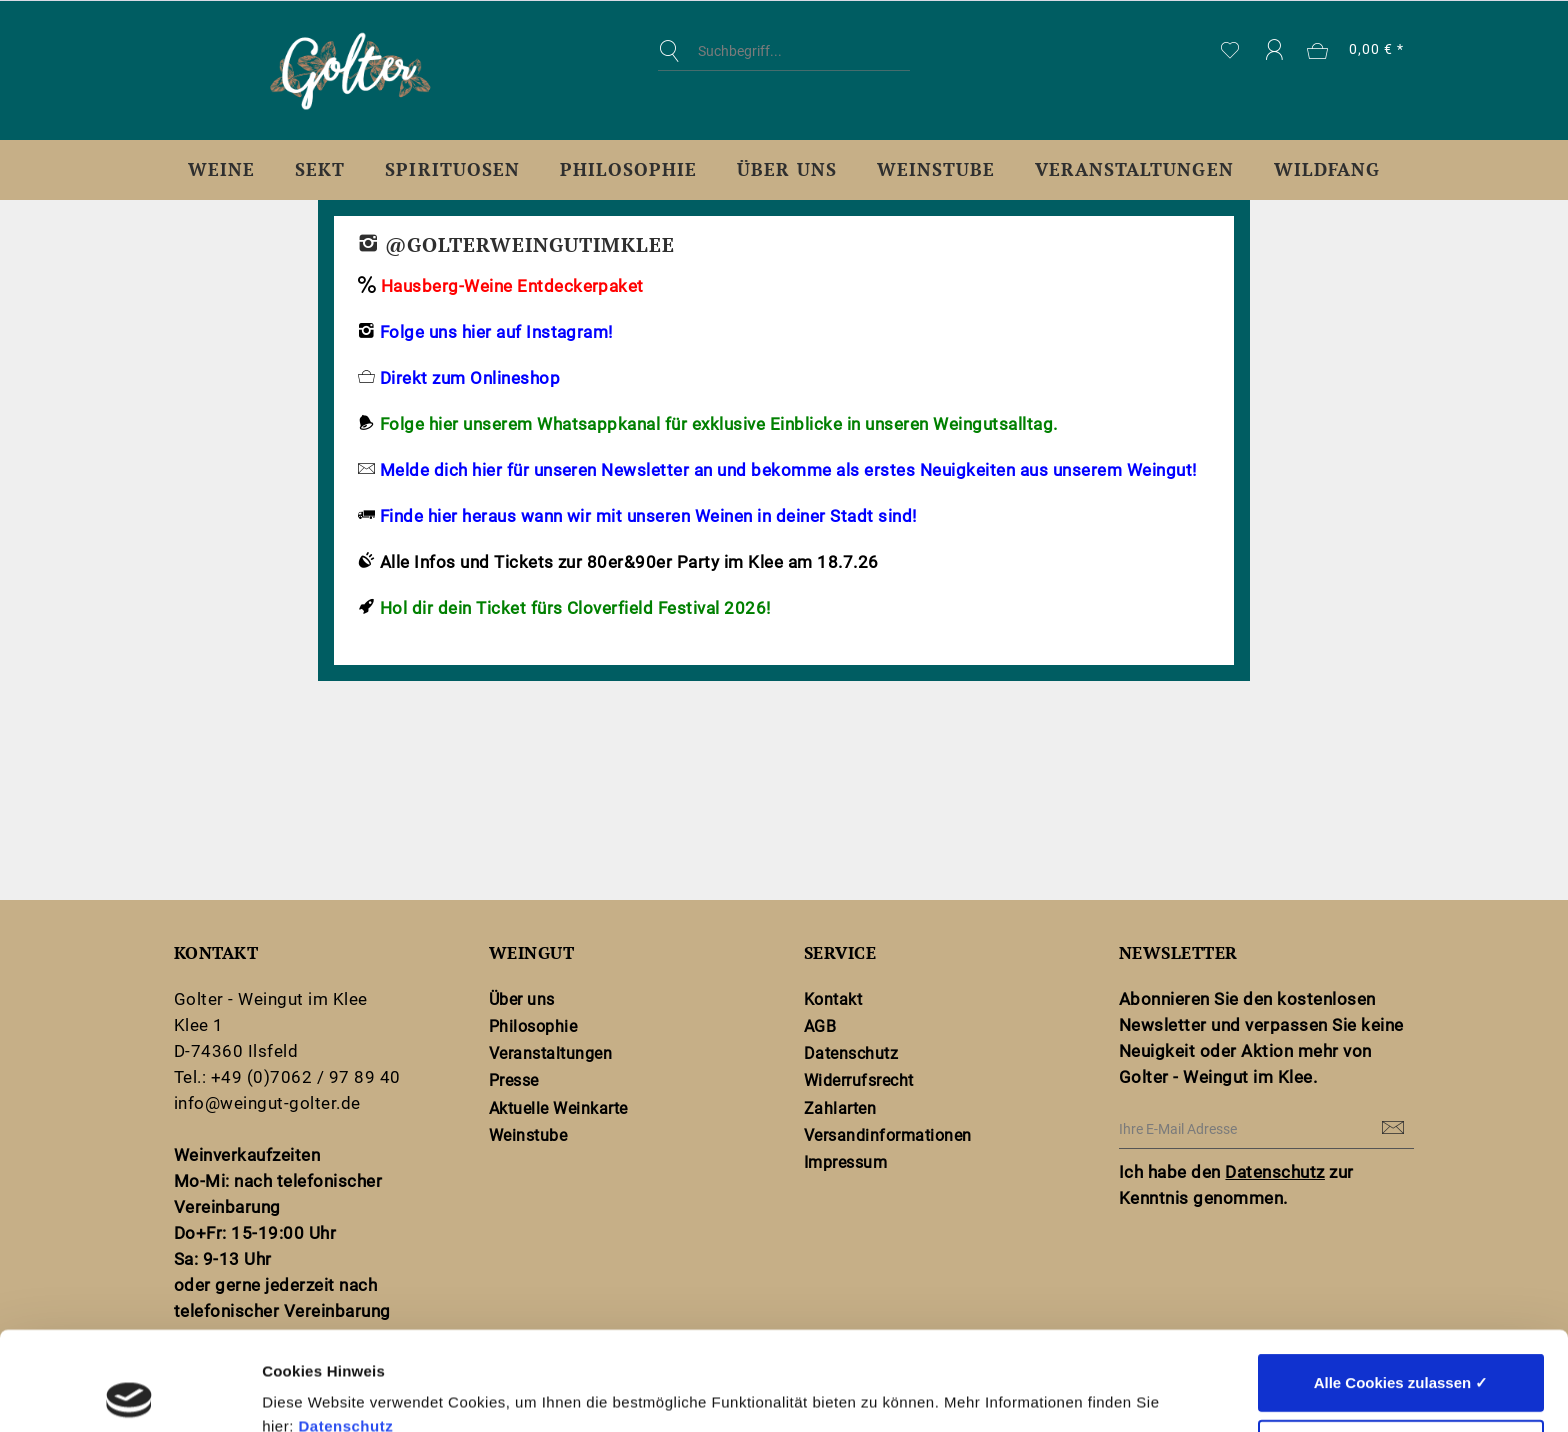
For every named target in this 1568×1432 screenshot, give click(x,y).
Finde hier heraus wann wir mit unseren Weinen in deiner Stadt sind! (648, 516)
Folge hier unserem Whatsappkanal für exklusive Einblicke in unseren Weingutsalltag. (719, 424)
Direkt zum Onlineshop (470, 378)
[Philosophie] (628, 170)
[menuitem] (784, 66)
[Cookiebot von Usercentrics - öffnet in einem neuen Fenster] (129, 1393)
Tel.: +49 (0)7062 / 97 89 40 (287, 1077)
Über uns (522, 999)
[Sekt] (320, 170)
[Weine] (221, 170)
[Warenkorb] (1356, 51)
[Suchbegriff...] (784, 51)
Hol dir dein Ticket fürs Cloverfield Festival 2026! (575, 608)
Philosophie (533, 1026)
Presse (514, 1080)
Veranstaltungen (550, 1053)
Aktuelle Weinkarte (558, 1108)
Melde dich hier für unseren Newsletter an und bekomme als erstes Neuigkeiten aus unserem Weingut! (788, 470)
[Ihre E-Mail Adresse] (1266, 1129)
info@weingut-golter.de (267, 1103)
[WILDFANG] (1327, 170)
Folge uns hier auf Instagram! (494, 332)
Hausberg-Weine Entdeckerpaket (512, 286)
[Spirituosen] (452, 170)
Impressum (845, 1162)
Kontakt (833, 999)
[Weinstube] (936, 170)
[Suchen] (674, 51)
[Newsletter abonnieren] (1394, 1129)
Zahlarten (840, 1108)
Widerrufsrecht (859, 1080)
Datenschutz (345, 1327)
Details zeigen (1063, 1392)
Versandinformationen (888, 1135)
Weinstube (528, 1135)
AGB (820, 1026)
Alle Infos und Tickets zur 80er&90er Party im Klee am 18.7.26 (629, 562)
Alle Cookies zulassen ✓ (1401, 1283)
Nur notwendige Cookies (1401, 1349)
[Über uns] (786, 170)
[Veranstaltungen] (1134, 170)
